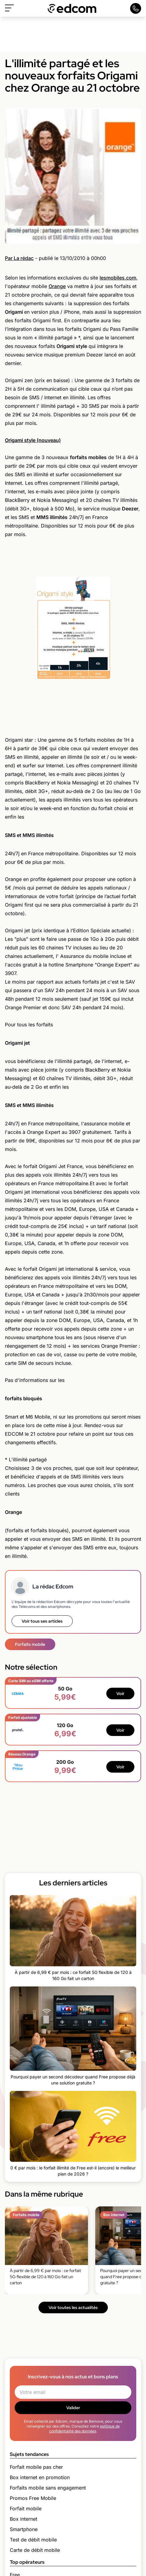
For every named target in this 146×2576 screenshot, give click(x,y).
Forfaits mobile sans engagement (48, 2488)
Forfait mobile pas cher (36, 2467)
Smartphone (24, 2529)
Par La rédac (19, 258)
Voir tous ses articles (42, 1621)
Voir (120, 1693)
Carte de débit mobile (35, 2550)
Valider (73, 2407)
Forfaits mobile (30, 1644)
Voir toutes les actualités (73, 2307)
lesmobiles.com (118, 278)
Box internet (23, 2519)
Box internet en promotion (40, 2477)
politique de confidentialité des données (84, 2428)
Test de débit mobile (33, 2540)
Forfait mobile (26, 2508)
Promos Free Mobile (33, 2498)
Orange (57, 286)
